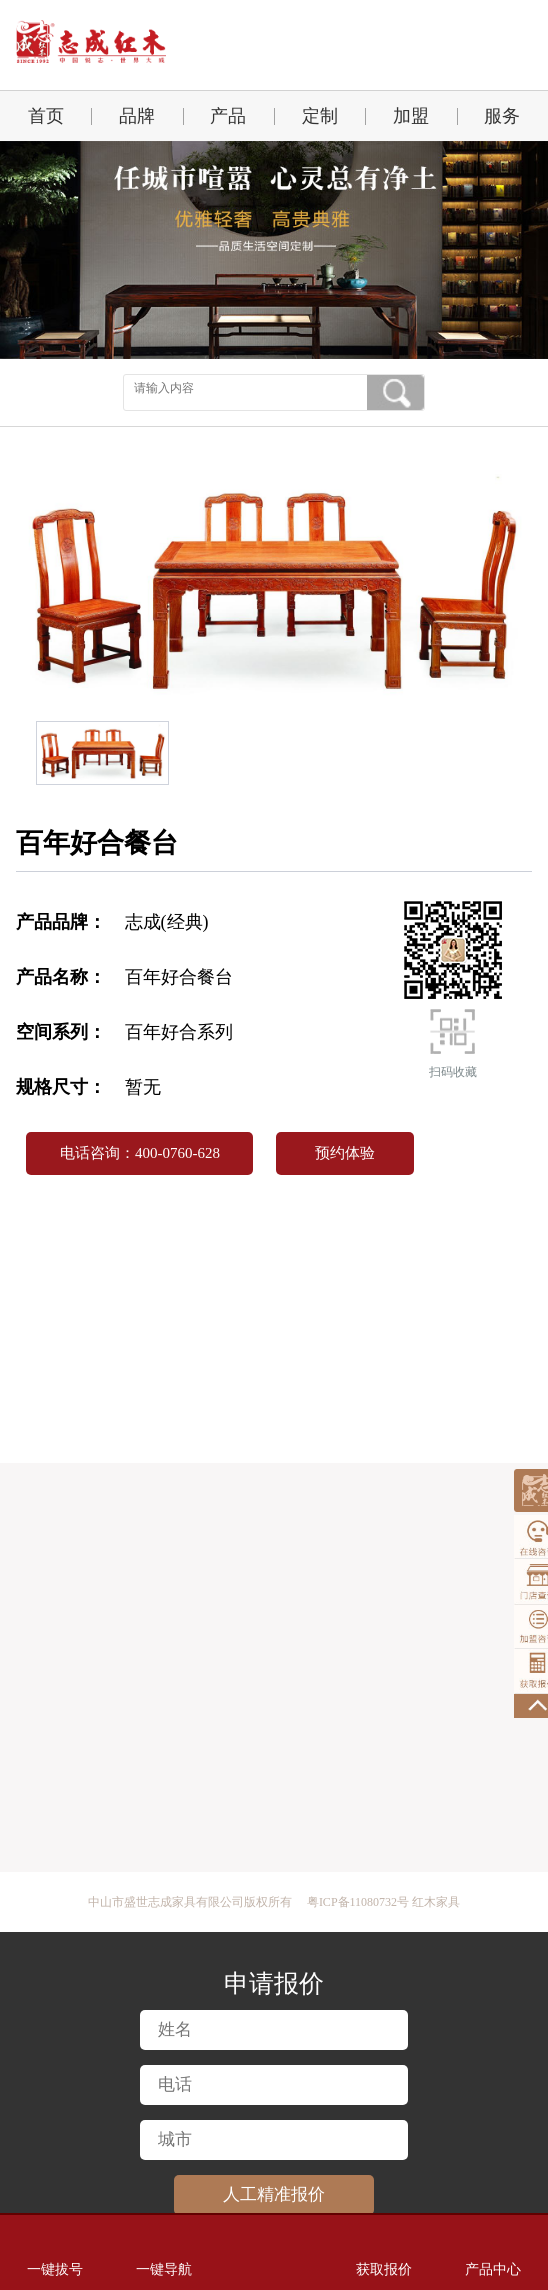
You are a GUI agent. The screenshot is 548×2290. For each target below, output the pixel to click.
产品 (228, 116)
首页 (46, 116)
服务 (502, 116)
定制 (320, 116)
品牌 (137, 116)
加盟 (411, 116)
